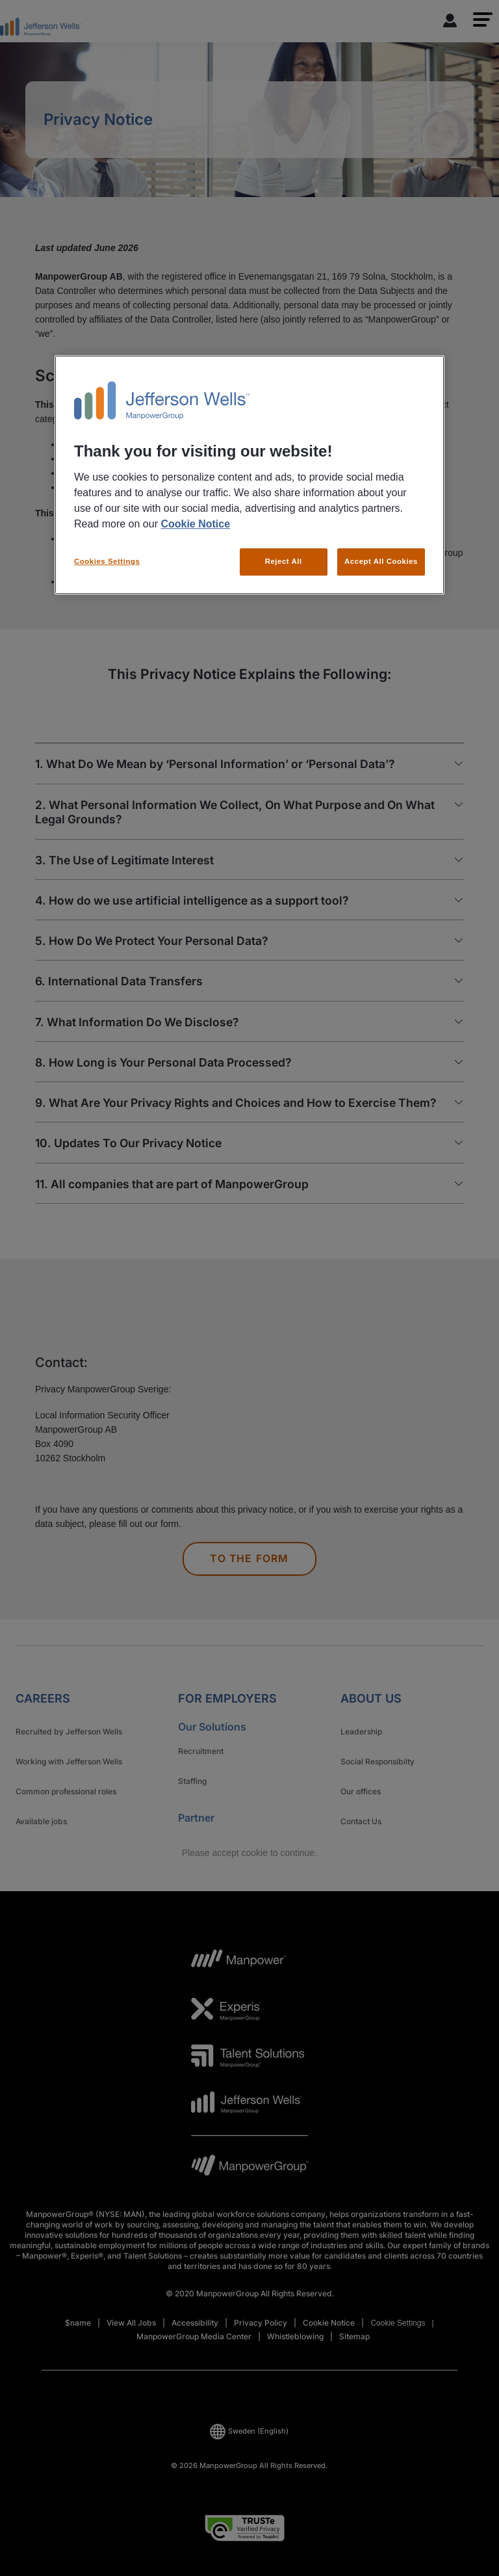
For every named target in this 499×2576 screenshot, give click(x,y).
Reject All (283, 561)
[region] (249, 474)
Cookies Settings (107, 561)
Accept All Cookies (381, 561)
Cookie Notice (195, 523)
